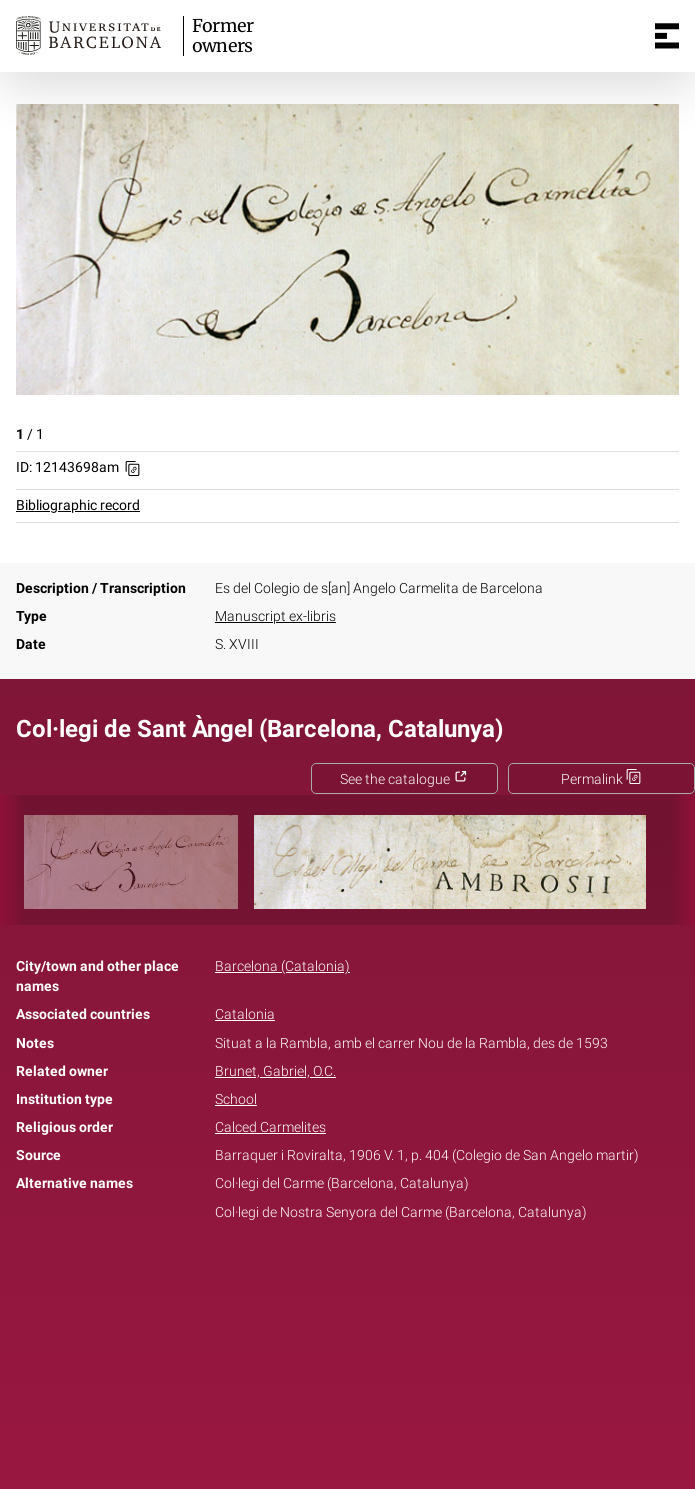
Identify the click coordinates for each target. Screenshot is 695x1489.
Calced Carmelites (270, 1127)
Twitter (337, 1275)
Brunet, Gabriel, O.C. (275, 1071)
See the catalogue (404, 779)
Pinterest (382, 1275)
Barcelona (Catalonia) (282, 966)
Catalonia (245, 1014)
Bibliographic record (78, 505)
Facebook (291, 1275)
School (236, 1099)
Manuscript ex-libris (275, 616)
